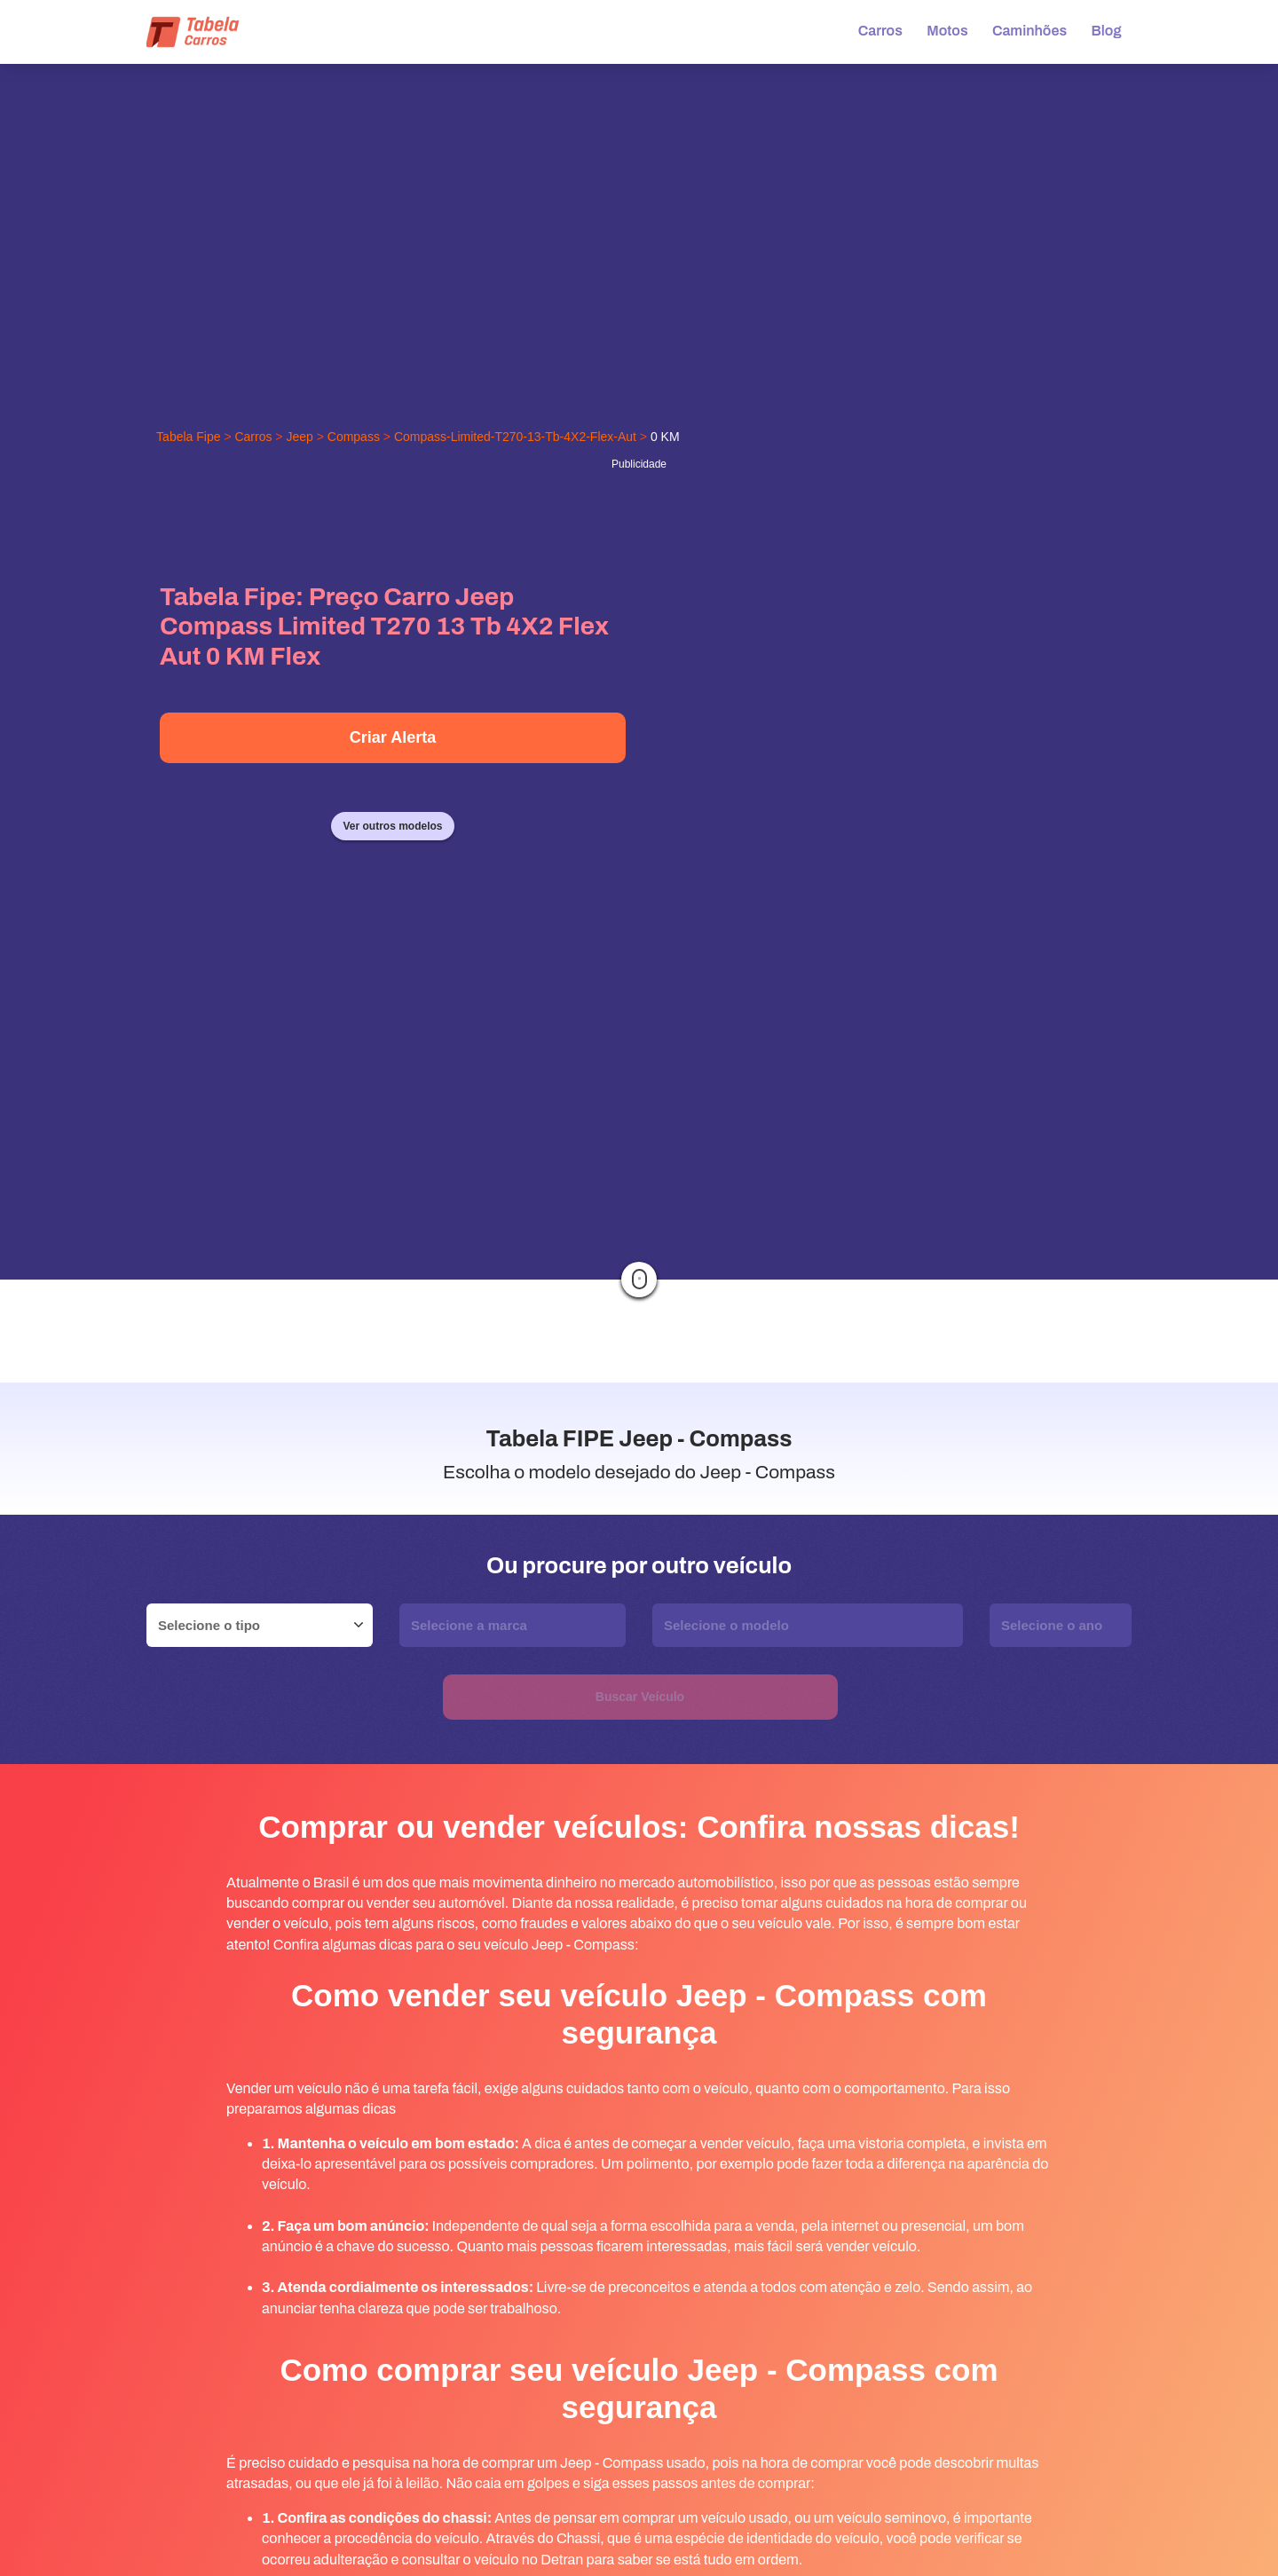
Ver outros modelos (392, 826)
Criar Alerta (393, 737)
